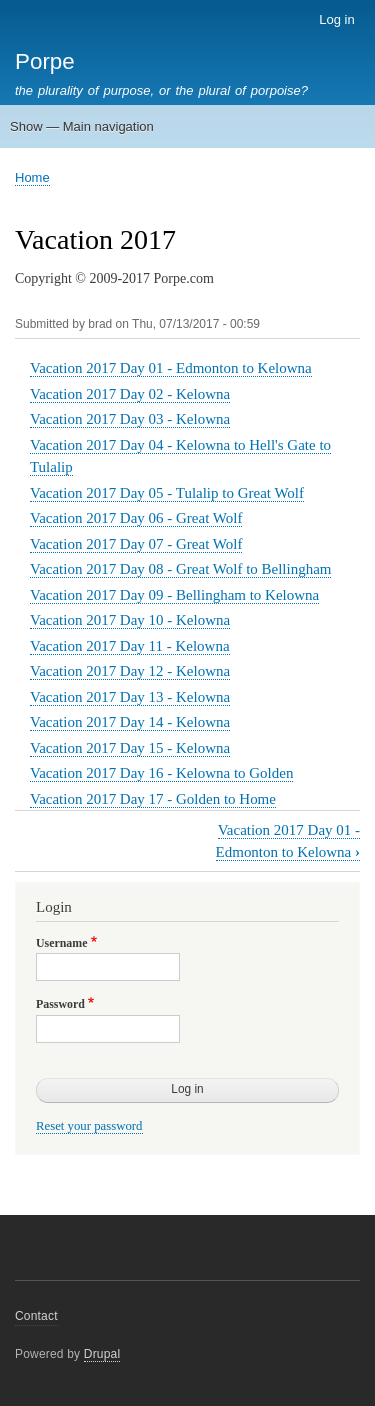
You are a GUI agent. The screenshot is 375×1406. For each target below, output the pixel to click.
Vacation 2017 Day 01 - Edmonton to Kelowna (171, 368)
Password (60, 1004)
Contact (36, 1316)
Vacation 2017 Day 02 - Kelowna (130, 394)
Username (61, 943)
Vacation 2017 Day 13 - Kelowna (130, 697)
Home (32, 177)
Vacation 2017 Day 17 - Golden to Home (153, 799)
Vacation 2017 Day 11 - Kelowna (130, 646)
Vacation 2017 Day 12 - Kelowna (130, 671)
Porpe (45, 61)
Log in (336, 19)
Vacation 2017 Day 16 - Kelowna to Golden (161, 773)
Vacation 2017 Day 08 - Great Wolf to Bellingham (180, 569)
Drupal (102, 1354)
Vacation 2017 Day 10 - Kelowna (130, 620)
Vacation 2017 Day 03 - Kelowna (130, 419)
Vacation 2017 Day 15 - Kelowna (130, 748)
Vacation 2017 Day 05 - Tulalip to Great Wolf (167, 493)
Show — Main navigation (82, 126)
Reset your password (89, 1126)
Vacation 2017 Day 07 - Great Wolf (136, 544)
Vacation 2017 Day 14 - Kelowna (130, 722)
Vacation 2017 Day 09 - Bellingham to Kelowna (174, 595)
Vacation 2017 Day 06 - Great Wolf (136, 518)
